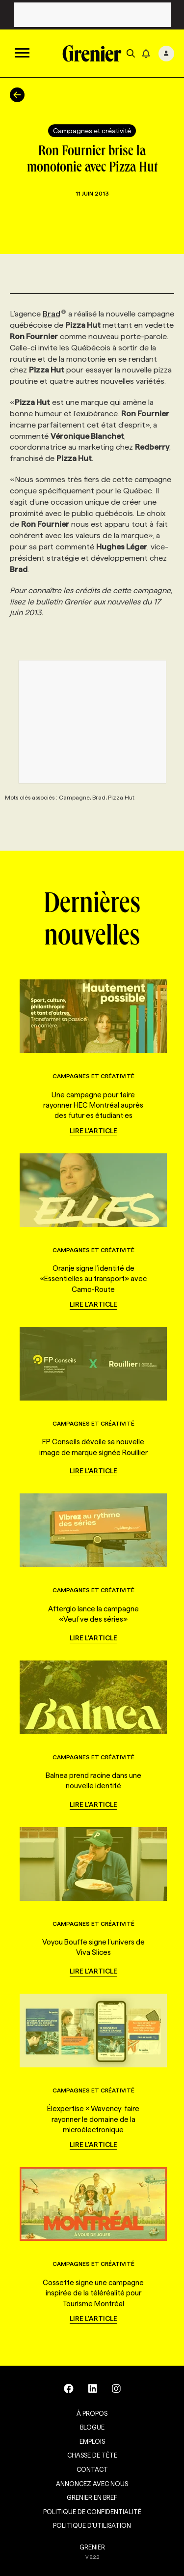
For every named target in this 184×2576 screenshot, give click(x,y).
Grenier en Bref (92, 2497)
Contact (92, 2469)
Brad (54, 314)
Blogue (92, 2427)
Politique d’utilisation (92, 2525)
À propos (92, 2413)
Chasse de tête (92, 2455)
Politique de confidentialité (92, 2511)
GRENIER (92, 2547)
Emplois (92, 2441)
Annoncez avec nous (92, 2483)
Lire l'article (93, 1131)
